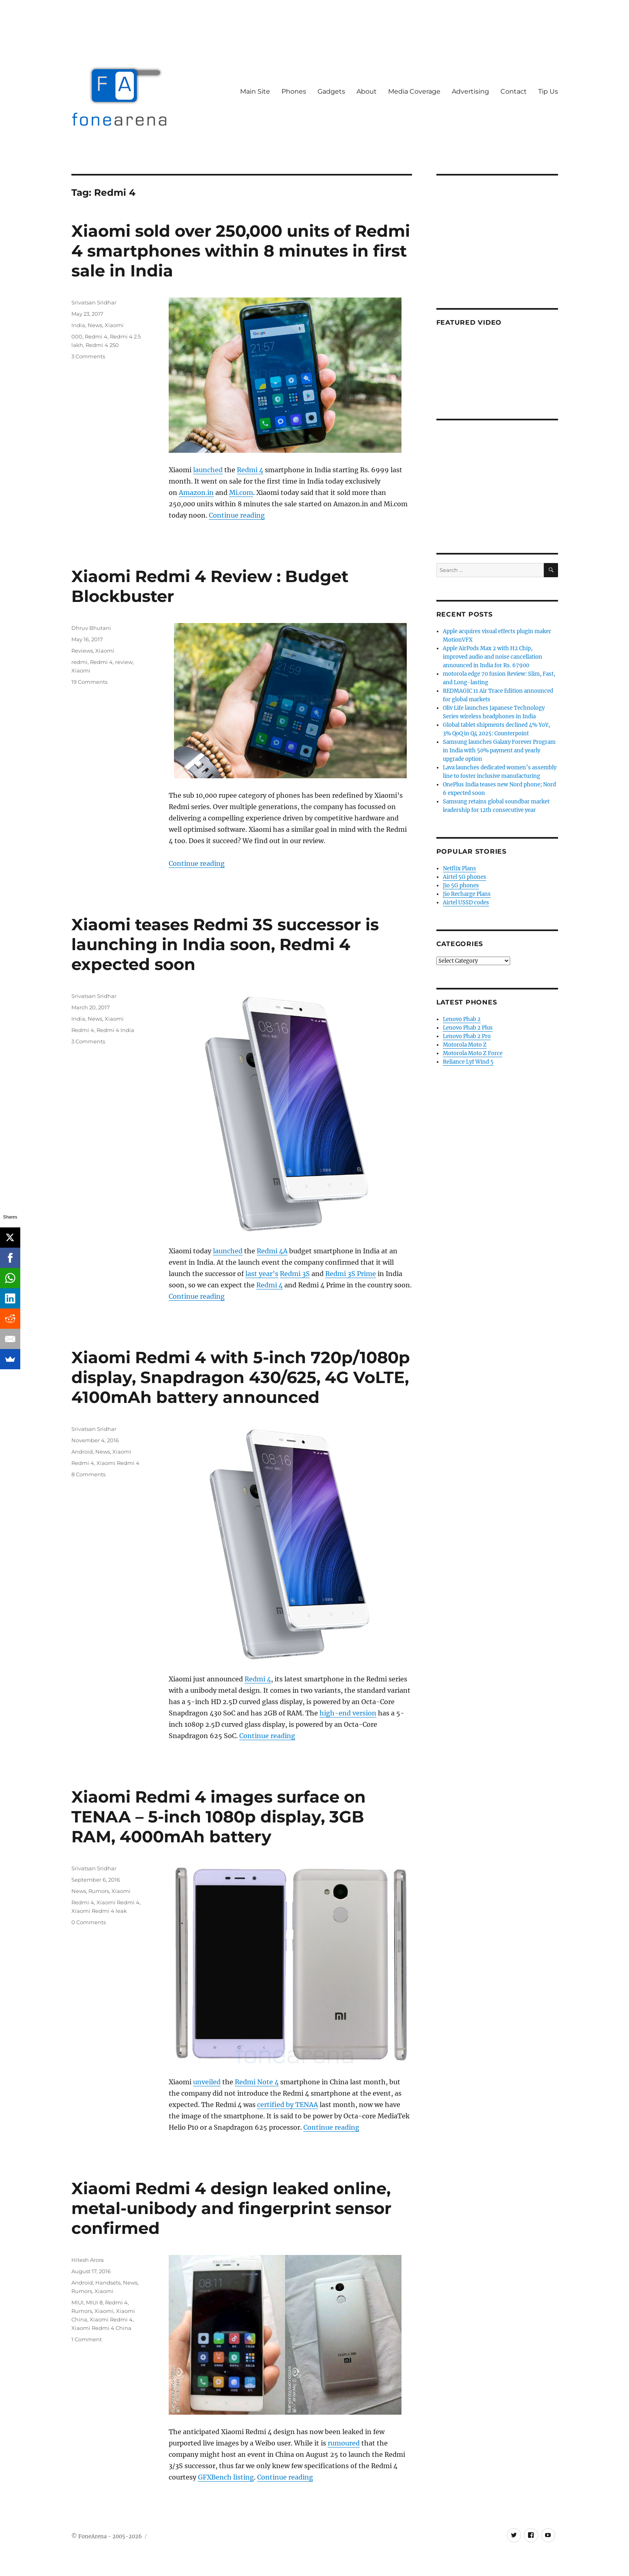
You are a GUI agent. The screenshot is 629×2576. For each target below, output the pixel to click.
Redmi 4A (272, 1251)
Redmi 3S (295, 1274)
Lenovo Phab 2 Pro (467, 1036)
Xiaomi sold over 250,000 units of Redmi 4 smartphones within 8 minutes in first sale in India (240, 251)
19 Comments (89, 682)
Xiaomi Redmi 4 (118, 1463)
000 (76, 336)
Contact (513, 91)
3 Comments (88, 356)
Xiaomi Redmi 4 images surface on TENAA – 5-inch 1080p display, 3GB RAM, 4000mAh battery (218, 1816)
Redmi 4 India (115, 1030)
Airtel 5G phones (464, 877)
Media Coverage (414, 91)
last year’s (261, 1274)
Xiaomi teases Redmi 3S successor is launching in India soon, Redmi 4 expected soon (225, 944)
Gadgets (331, 91)
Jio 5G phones (461, 885)
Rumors (98, 1891)
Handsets (107, 2282)
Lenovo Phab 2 (462, 1019)
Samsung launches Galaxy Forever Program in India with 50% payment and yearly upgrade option (499, 750)
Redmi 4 (250, 470)
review (124, 662)
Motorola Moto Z (465, 1044)
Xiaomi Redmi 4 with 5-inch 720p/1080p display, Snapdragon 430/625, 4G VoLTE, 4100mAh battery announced (240, 1377)
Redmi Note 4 (257, 2082)
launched (208, 470)
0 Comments (88, 1922)
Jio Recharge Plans (467, 894)
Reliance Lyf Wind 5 (468, 1061)
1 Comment (86, 2339)
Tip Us (548, 91)
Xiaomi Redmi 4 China (101, 2328)
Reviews (82, 650)
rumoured (344, 2443)
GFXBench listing (226, 2477)
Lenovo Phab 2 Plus (468, 1027)
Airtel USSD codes (466, 902)
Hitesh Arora (87, 2260)
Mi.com (241, 492)
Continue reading (237, 515)
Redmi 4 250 (102, 345)
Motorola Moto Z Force (472, 1053)
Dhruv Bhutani (91, 628)
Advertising (470, 91)
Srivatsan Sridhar (93, 302)
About (366, 91)
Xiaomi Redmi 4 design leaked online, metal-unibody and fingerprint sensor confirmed (231, 2208)
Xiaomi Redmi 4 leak (99, 1911)
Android (82, 1451)
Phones (293, 91)
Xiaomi (114, 325)
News (95, 325)
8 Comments (88, 1474)
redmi (79, 662)
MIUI (77, 2302)
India (78, 325)
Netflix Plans (459, 868)
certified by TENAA (287, 2105)
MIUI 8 (94, 2302)
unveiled (207, 2082)
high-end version (348, 1713)
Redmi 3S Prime (350, 1274)
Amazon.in (196, 492)
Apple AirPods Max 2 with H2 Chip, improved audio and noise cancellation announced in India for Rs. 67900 (492, 657)
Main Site (255, 91)
